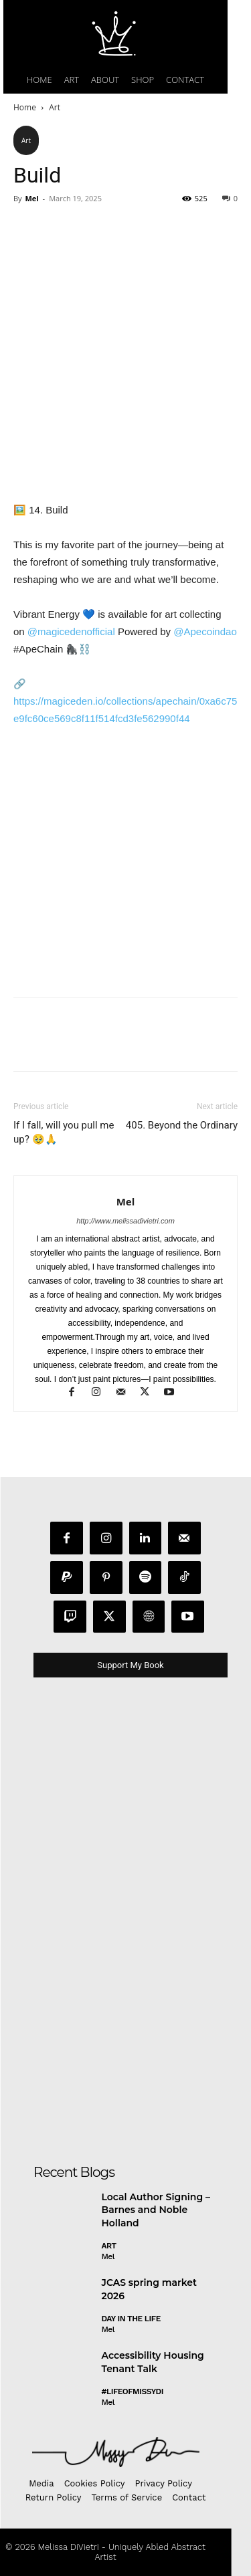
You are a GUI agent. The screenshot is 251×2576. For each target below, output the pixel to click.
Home (24, 107)
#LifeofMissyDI (132, 2391)
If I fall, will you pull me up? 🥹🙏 (63, 1132)
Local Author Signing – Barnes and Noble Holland (156, 2210)
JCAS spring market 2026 (149, 2289)
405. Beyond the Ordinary (182, 1125)
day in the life (131, 2318)
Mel (31, 198)
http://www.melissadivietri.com (125, 1221)
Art (54, 107)
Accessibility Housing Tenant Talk (153, 2362)
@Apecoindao (204, 631)
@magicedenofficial (71, 631)
